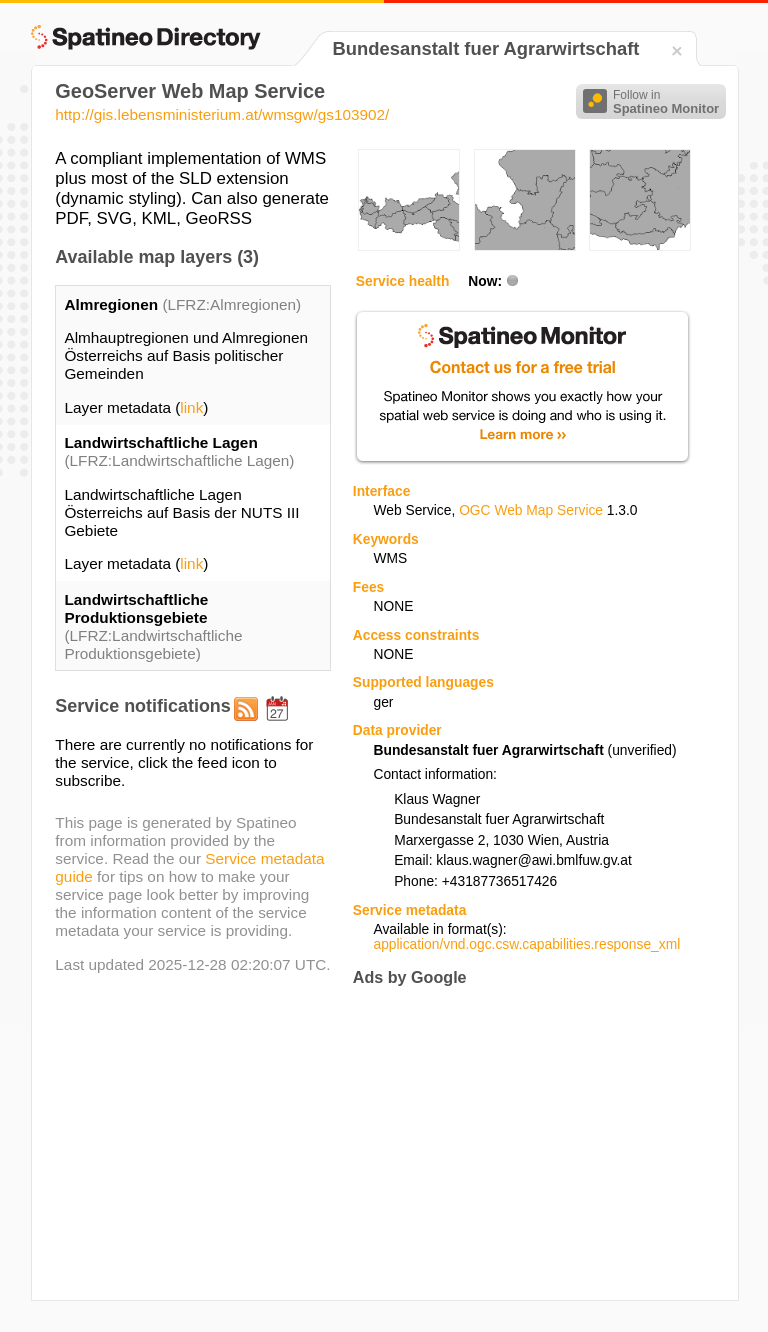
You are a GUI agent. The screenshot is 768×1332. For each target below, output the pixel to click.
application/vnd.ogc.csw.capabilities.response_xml (526, 944)
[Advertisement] (521, 1143)
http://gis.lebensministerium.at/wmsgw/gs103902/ (222, 114)
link (191, 407)
